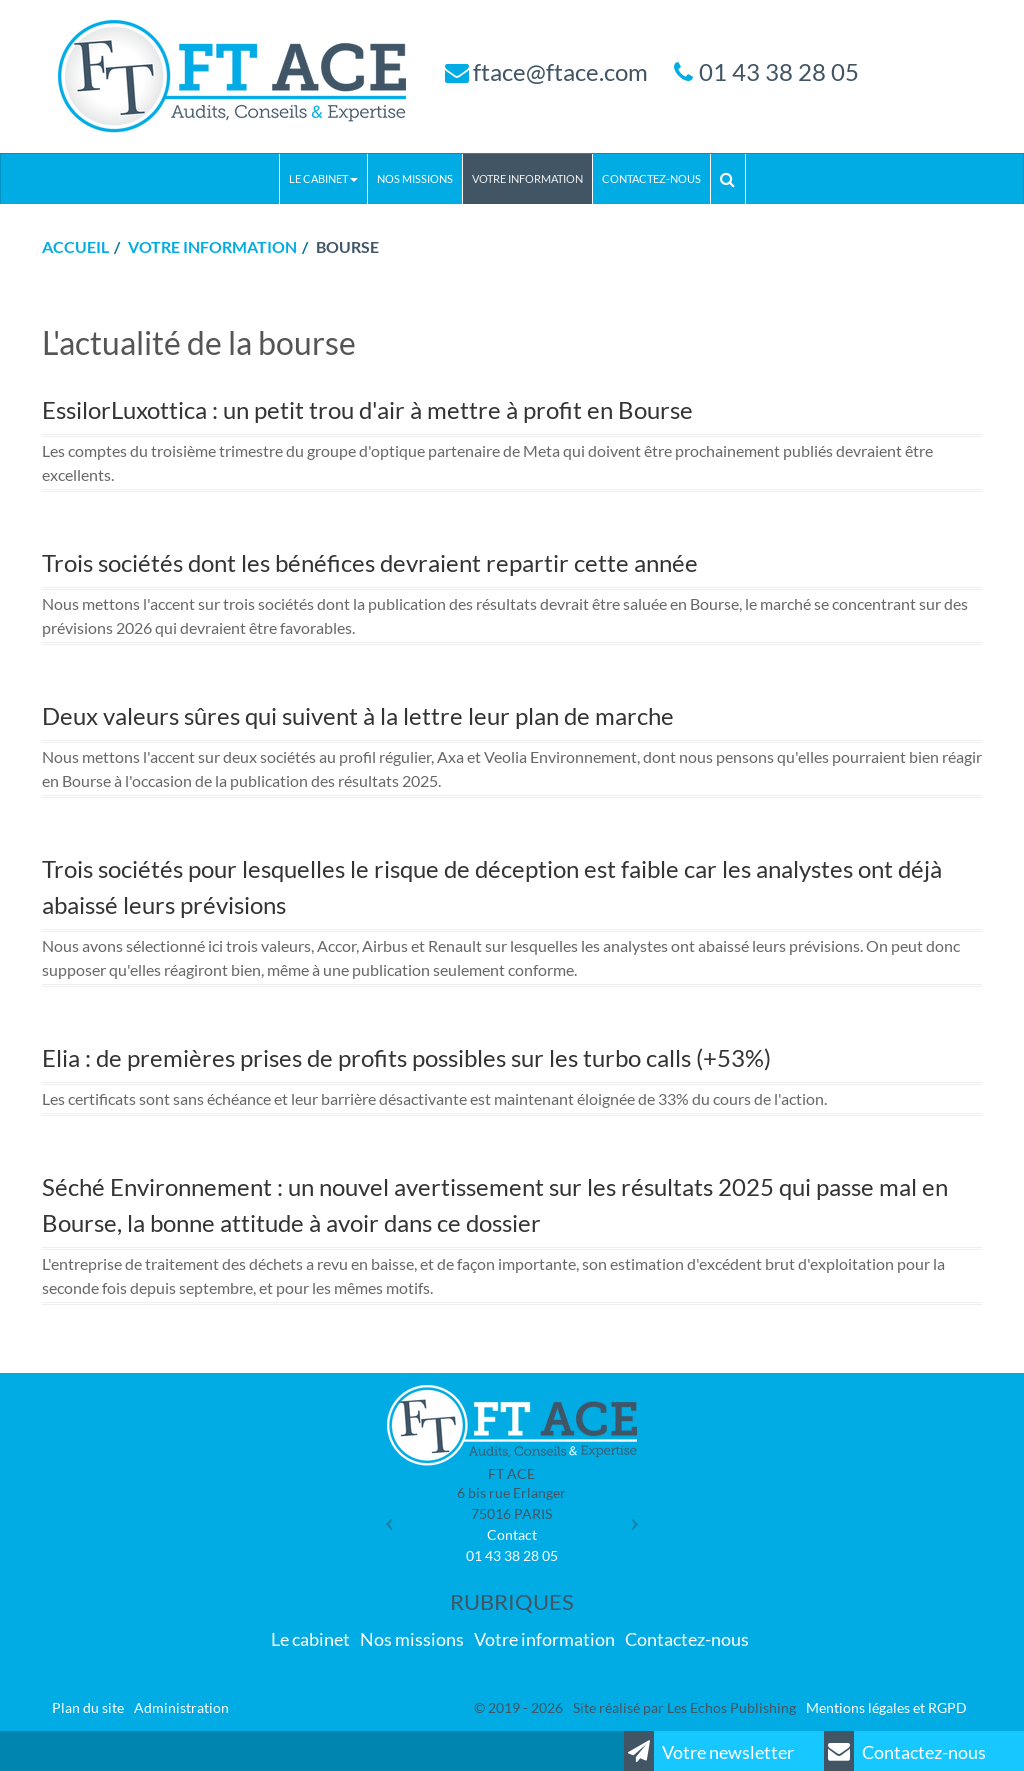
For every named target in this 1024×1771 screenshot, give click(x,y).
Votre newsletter (709, 1751)
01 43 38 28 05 (779, 71)
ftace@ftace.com (560, 71)
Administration (181, 1707)
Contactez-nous (651, 178)
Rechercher (732, 178)
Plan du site (88, 1707)
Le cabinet (323, 178)
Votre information (527, 178)
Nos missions (415, 178)
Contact (512, 1534)
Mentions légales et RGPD (886, 1707)
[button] (384, 1515)
